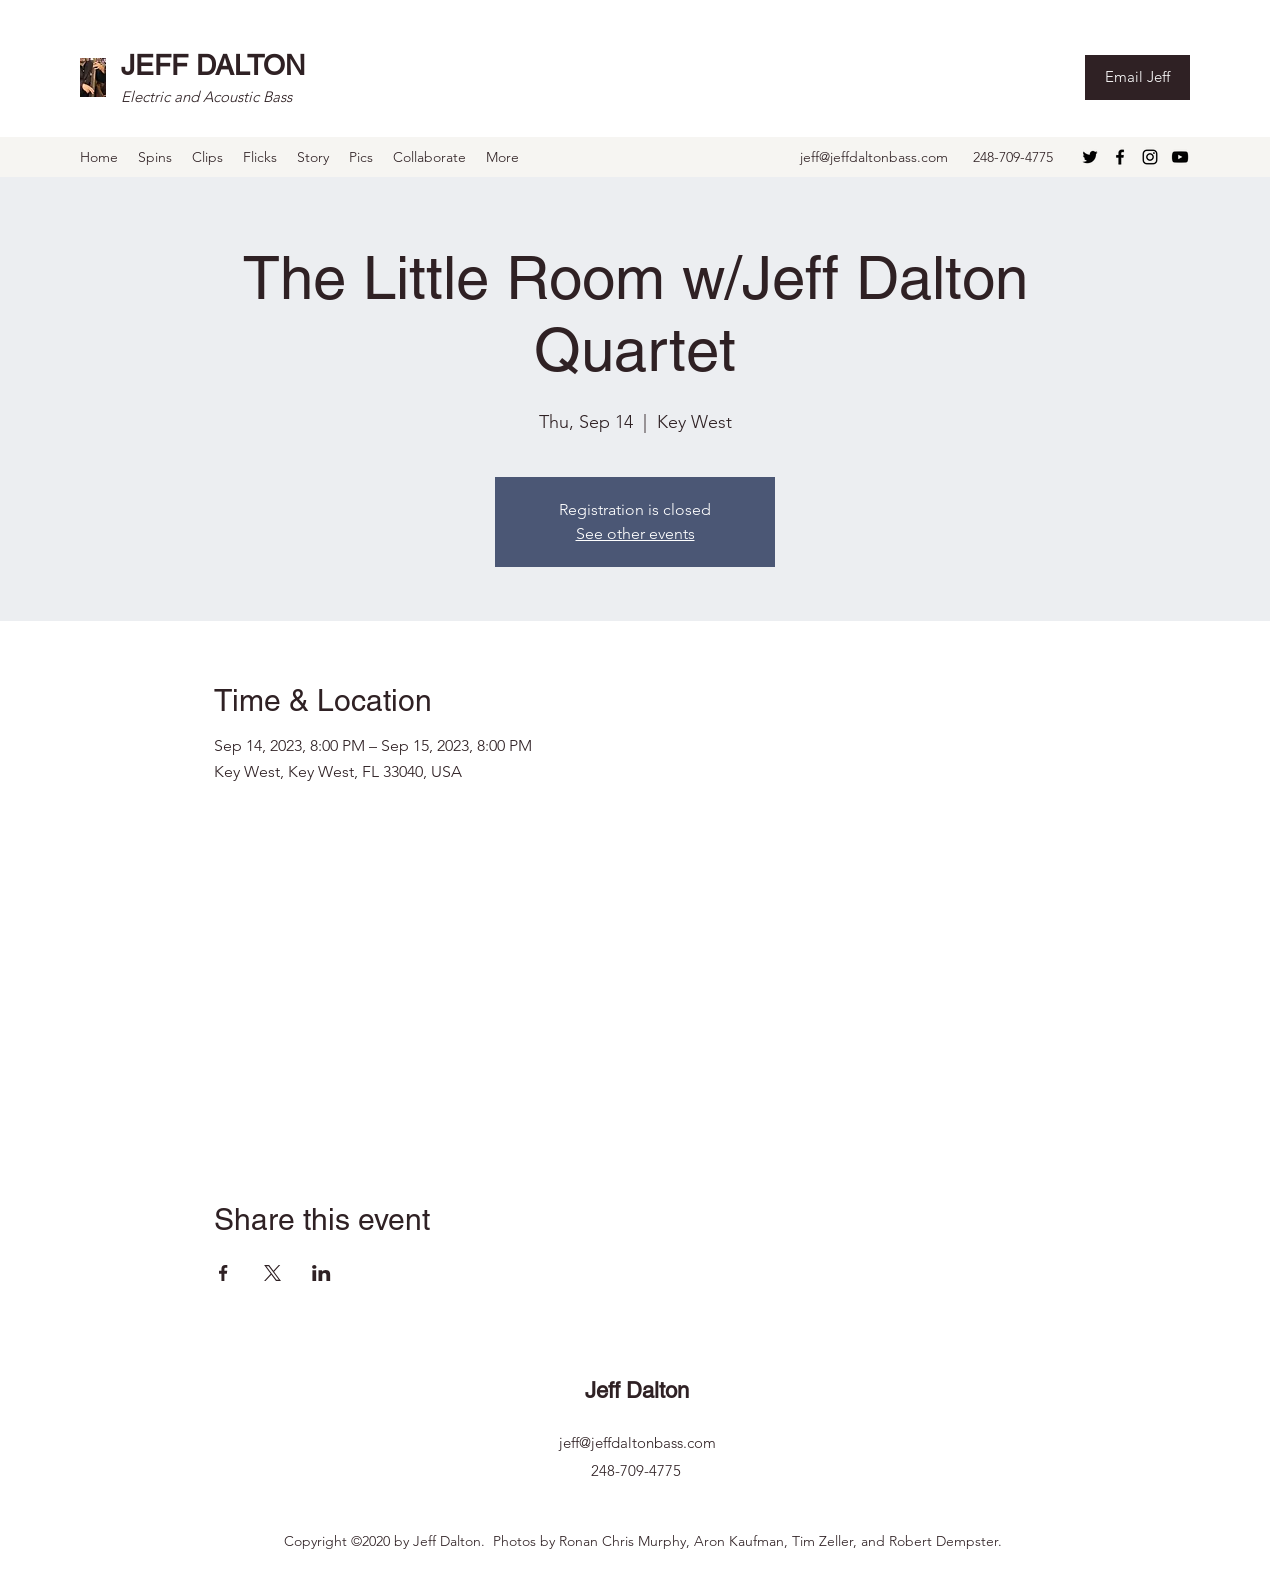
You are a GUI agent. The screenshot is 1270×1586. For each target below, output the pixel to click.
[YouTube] (1180, 157)
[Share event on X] (272, 1273)
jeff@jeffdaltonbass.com (874, 157)
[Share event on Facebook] (223, 1273)
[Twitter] (1090, 157)
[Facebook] (1120, 157)
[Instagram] (1150, 157)
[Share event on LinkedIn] (321, 1273)
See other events (635, 533)
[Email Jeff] (1137, 77)
